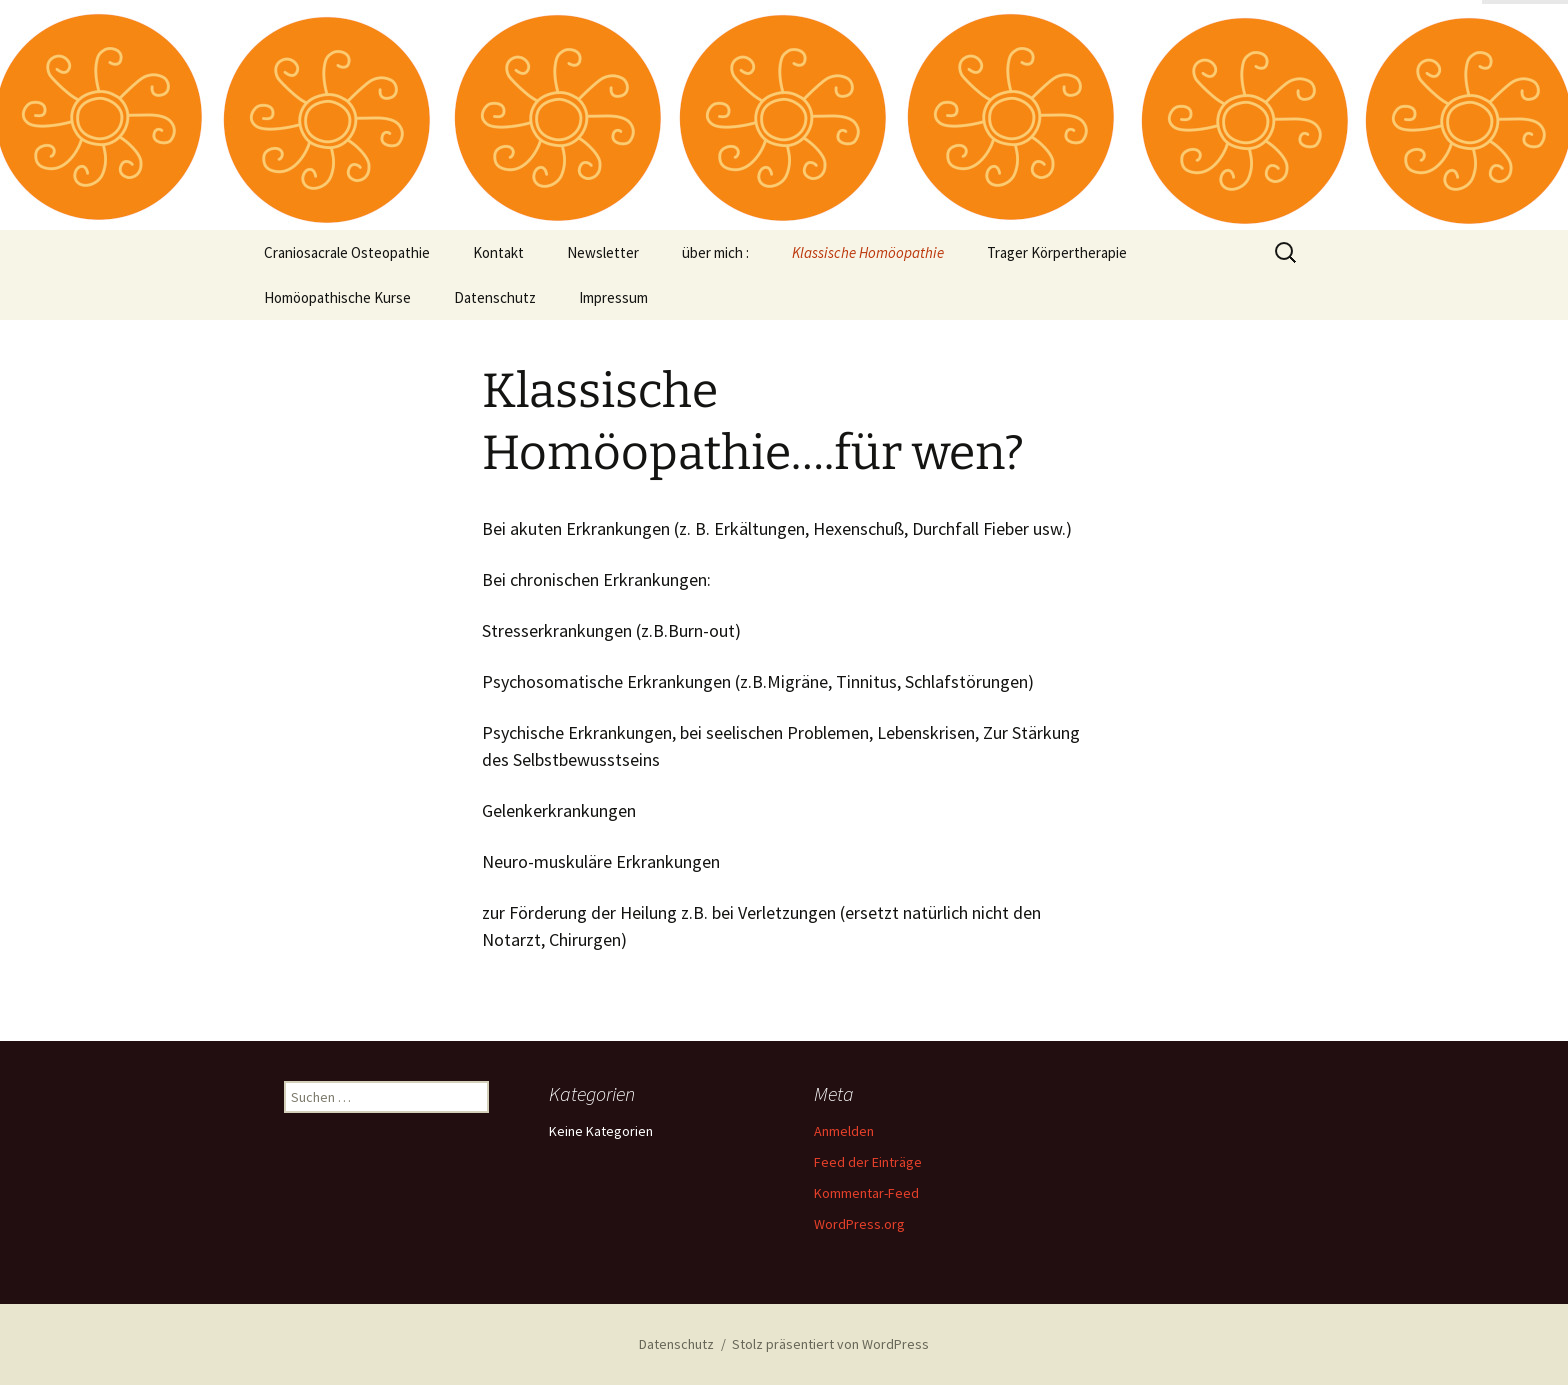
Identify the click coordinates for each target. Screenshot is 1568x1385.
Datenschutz (495, 297)
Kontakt (498, 252)
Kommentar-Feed (866, 1193)
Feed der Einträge (868, 1162)
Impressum (613, 297)
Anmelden (844, 1131)
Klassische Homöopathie (868, 252)
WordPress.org (859, 1224)
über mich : (715, 252)
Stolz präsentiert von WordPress (830, 1344)
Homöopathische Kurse (337, 297)
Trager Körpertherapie (1057, 252)
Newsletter (603, 252)
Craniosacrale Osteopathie (347, 252)
